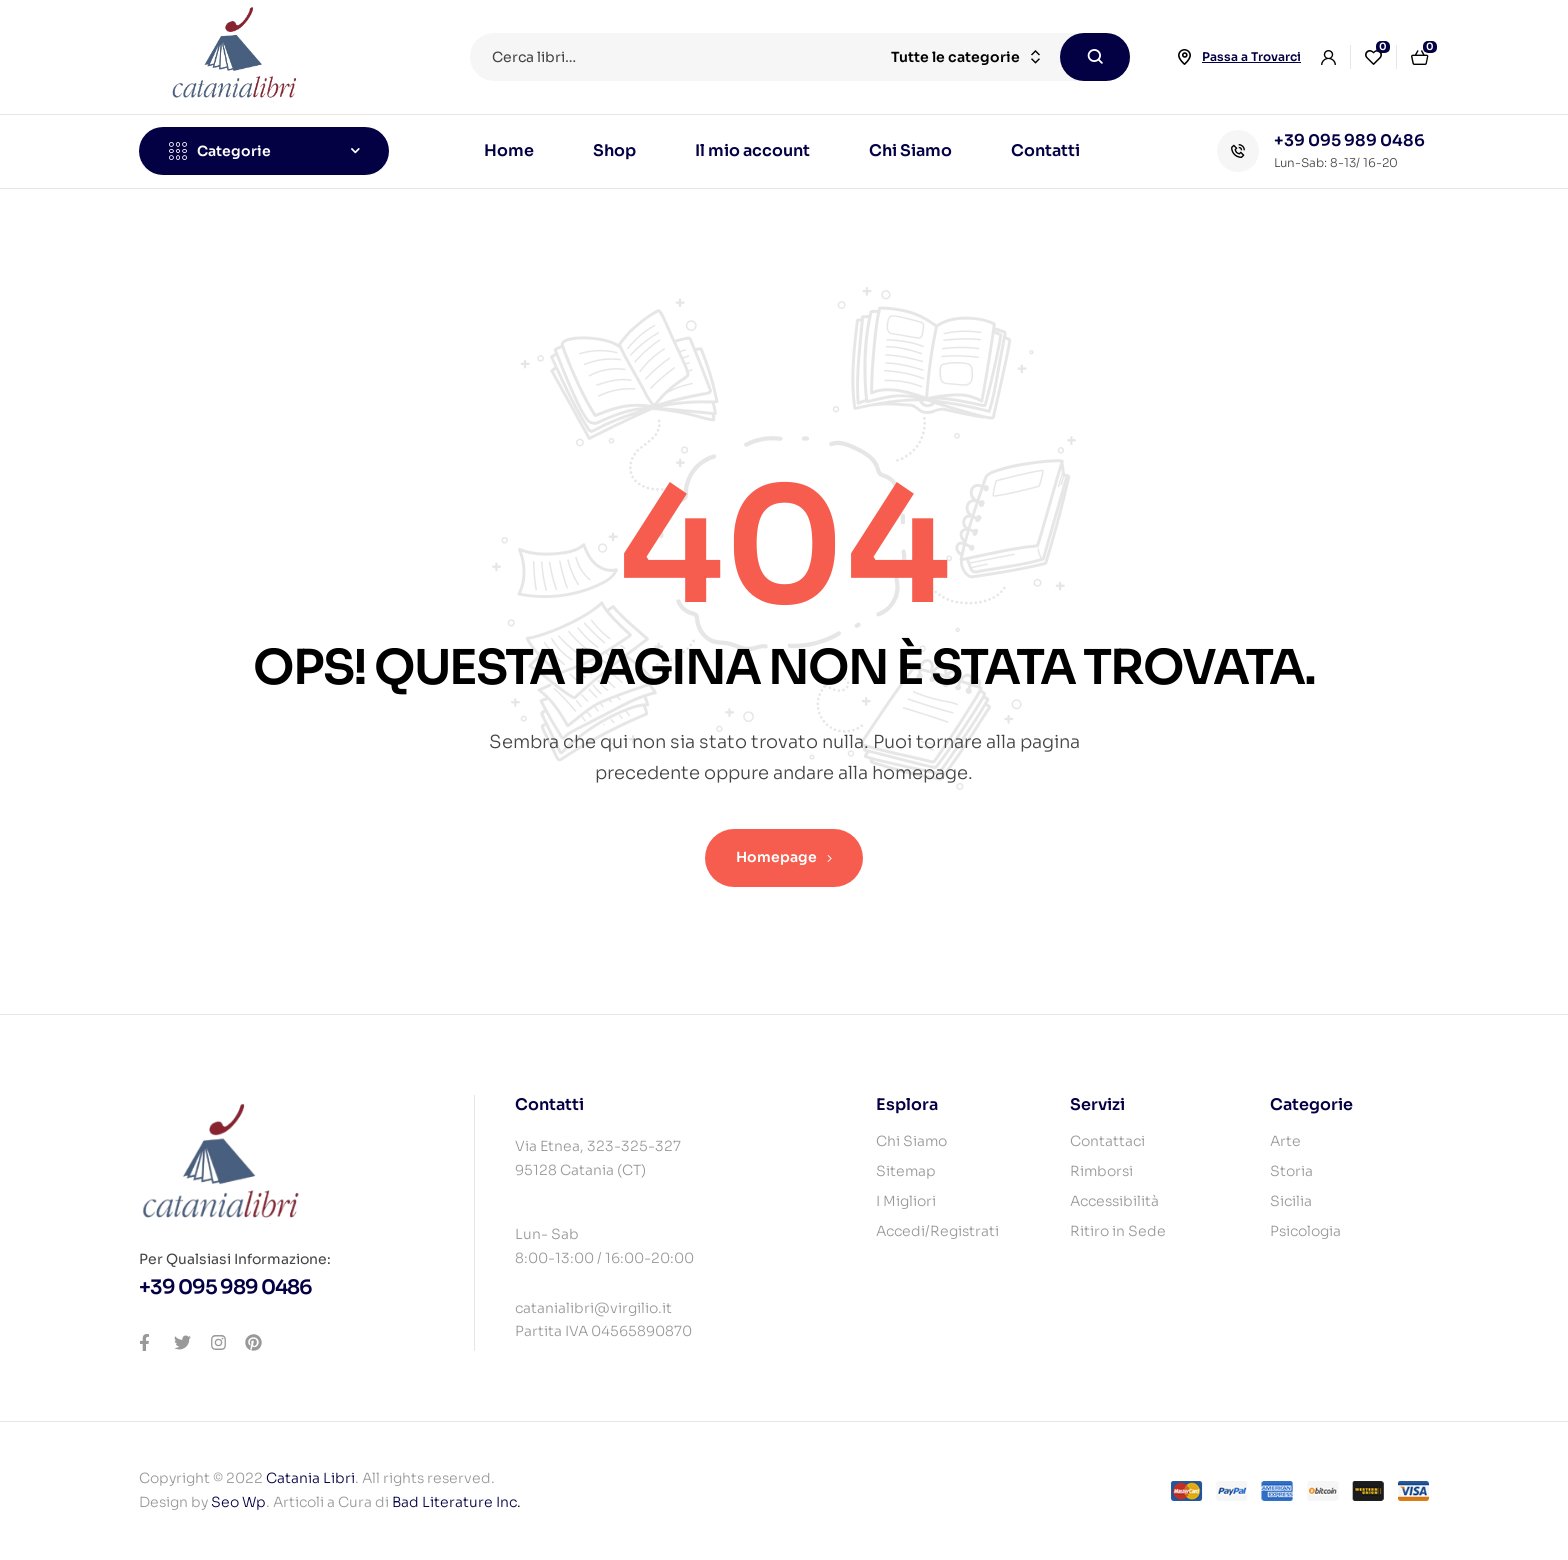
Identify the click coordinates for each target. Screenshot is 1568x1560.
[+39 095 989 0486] (1238, 151)
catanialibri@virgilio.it (593, 1308)
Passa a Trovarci (1251, 56)
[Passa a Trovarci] (1184, 57)
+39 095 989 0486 (1349, 140)
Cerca (1095, 57)
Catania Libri (310, 1478)
